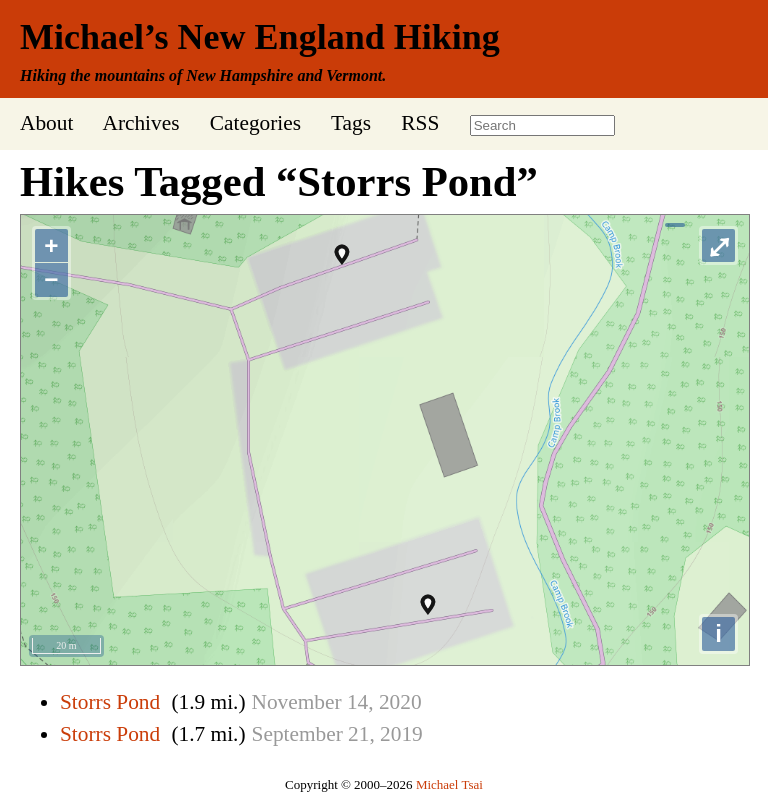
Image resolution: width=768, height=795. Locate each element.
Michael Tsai (449, 784)
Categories (255, 123)
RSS (420, 123)
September (297, 734)
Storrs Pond (110, 702)
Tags (351, 123)
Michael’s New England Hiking (260, 37)
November (297, 702)
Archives (140, 123)
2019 (401, 734)
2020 (400, 702)
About (46, 123)
